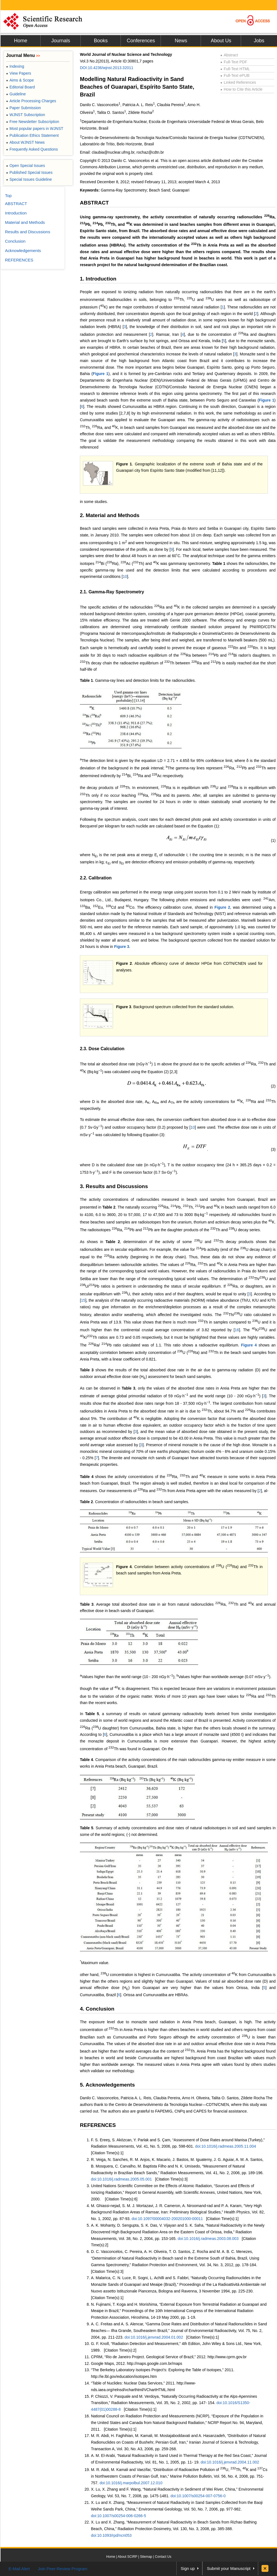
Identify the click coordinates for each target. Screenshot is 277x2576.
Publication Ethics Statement (32, 135)
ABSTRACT (94, 203)
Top (8, 195)
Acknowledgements (23, 250)
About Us (221, 40)
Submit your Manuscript (228, 2568)
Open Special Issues (25, 165)
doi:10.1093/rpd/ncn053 (111, 2535)
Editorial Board (20, 87)
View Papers (18, 73)
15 (83, 1300)
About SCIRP (127, 2557)
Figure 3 (121, 946)
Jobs (259, 40)
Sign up (188, 2568)
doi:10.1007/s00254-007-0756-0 (198, 2496)
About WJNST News (25, 142)
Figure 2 (222, 907)
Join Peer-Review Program (62, 2568)
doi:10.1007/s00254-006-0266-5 (118, 2516)
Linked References (238, 82)
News (181, 40)
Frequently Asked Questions (32, 149)
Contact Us (163, 2557)
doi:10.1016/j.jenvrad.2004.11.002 (230, 2462)
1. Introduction (98, 279)
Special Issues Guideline (29, 179)
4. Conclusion (97, 2009)
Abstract (229, 55)
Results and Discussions (27, 231)
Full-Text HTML (235, 69)
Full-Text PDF (233, 62)
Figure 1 (100, 373)
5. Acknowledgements (107, 2085)
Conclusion (15, 241)
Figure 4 (249, 1345)
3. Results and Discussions (114, 1186)
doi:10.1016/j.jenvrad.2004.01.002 (153, 2337)
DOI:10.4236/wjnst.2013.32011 (106, 67)
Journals (60, 40)
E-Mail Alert (19, 2568)
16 (237, 1330)
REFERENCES (98, 2125)
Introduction (16, 213)
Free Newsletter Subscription (32, 121)
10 (125, 576)
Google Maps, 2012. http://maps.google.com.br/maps (136, 2363)
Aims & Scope (20, 80)
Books (101, 40)
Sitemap (146, 2557)
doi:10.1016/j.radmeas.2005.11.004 (225, 2146)
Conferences (141, 40)
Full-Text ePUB (235, 75)
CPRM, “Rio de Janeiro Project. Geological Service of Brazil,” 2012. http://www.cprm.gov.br (169, 2357)
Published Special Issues (29, 172)
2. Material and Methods (109, 515)
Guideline (16, 94)
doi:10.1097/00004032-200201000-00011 (167, 2218)
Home (20, 40)
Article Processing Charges (31, 101)
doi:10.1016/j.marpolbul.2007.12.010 (131, 2483)
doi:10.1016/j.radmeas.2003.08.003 (208, 2238)
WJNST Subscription (25, 114)
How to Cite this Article (241, 89)
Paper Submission (23, 108)
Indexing (15, 66)
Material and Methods (25, 222)
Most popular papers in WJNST (34, 128)
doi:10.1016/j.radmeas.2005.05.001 (121, 2179)
